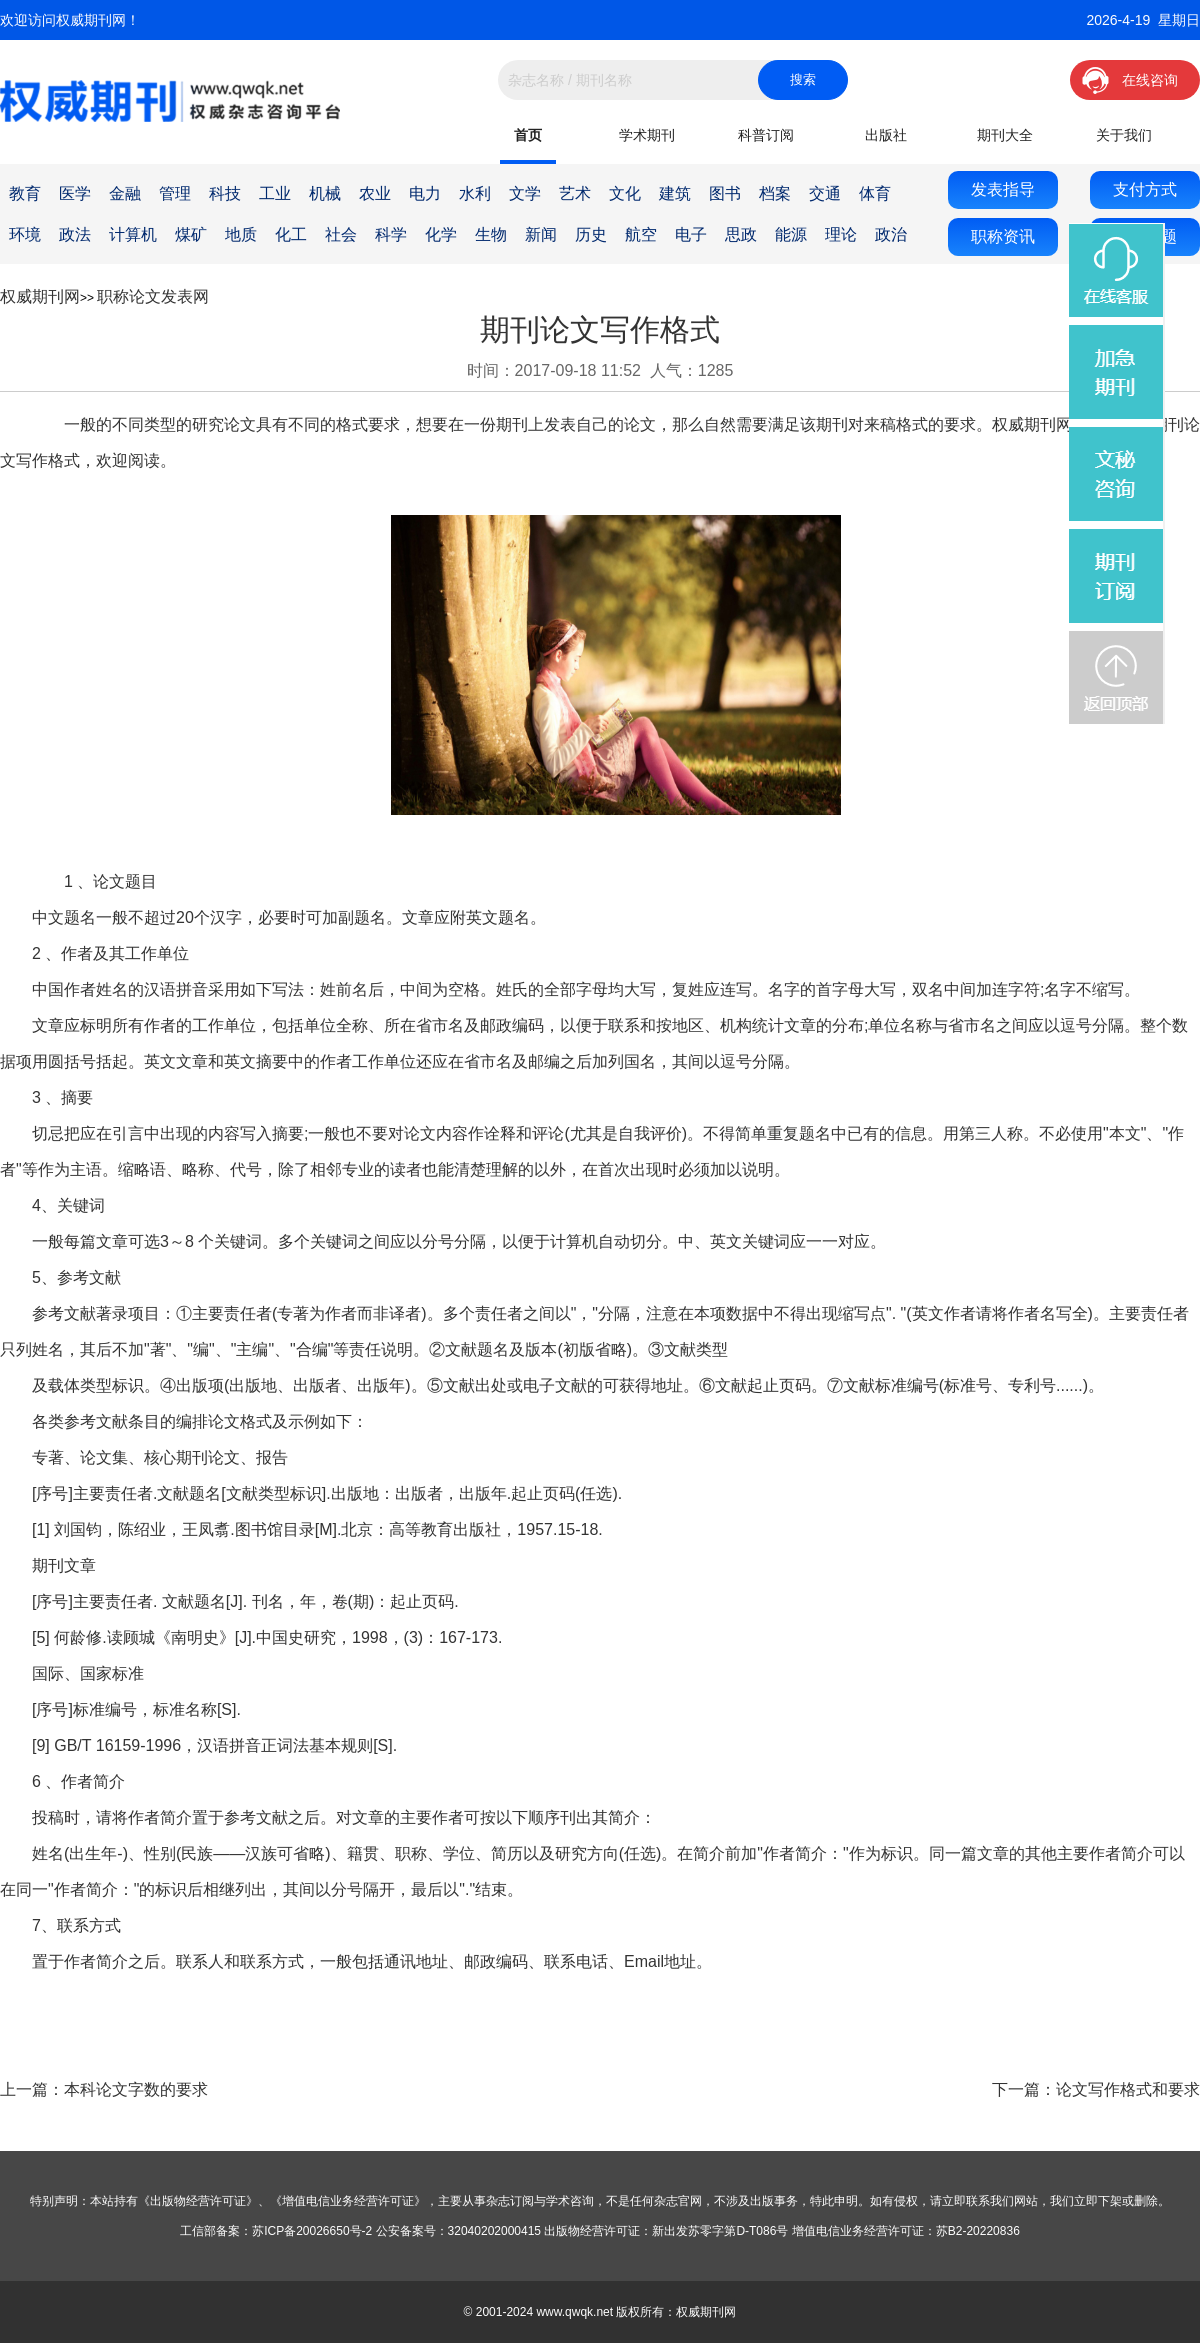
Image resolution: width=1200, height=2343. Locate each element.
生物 (491, 234)
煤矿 (191, 234)
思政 (741, 234)
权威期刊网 (40, 296)
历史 (591, 234)
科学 (391, 234)
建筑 (675, 193)
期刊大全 (1005, 135)
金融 (125, 193)
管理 (175, 193)
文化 (625, 193)
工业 (275, 193)
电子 (691, 234)
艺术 (575, 193)
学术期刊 (647, 135)
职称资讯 (1003, 236)
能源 (791, 234)
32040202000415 (494, 2231)
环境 (25, 234)
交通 (825, 193)
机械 (325, 193)
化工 (291, 234)
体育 (875, 193)
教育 (25, 193)
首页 (528, 135)
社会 (341, 234)
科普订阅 (766, 135)
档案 (775, 193)
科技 (225, 193)
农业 (375, 193)
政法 (75, 234)
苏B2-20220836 (978, 2231)
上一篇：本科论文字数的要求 (104, 2089)
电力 (425, 193)
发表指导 (1003, 189)
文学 (525, 193)
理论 (841, 234)
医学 (75, 193)
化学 (441, 234)
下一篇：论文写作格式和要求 (1096, 2089)
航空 (641, 234)
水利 (475, 193)
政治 (891, 234)
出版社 (886, 135)
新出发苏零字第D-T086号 (720, 2231)
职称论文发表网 (153, 296)
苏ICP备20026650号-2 (312, 2231)
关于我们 (1124, 135)
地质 (241, 234)
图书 (725, 193)
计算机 (133, 234)
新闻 (541, 234)
